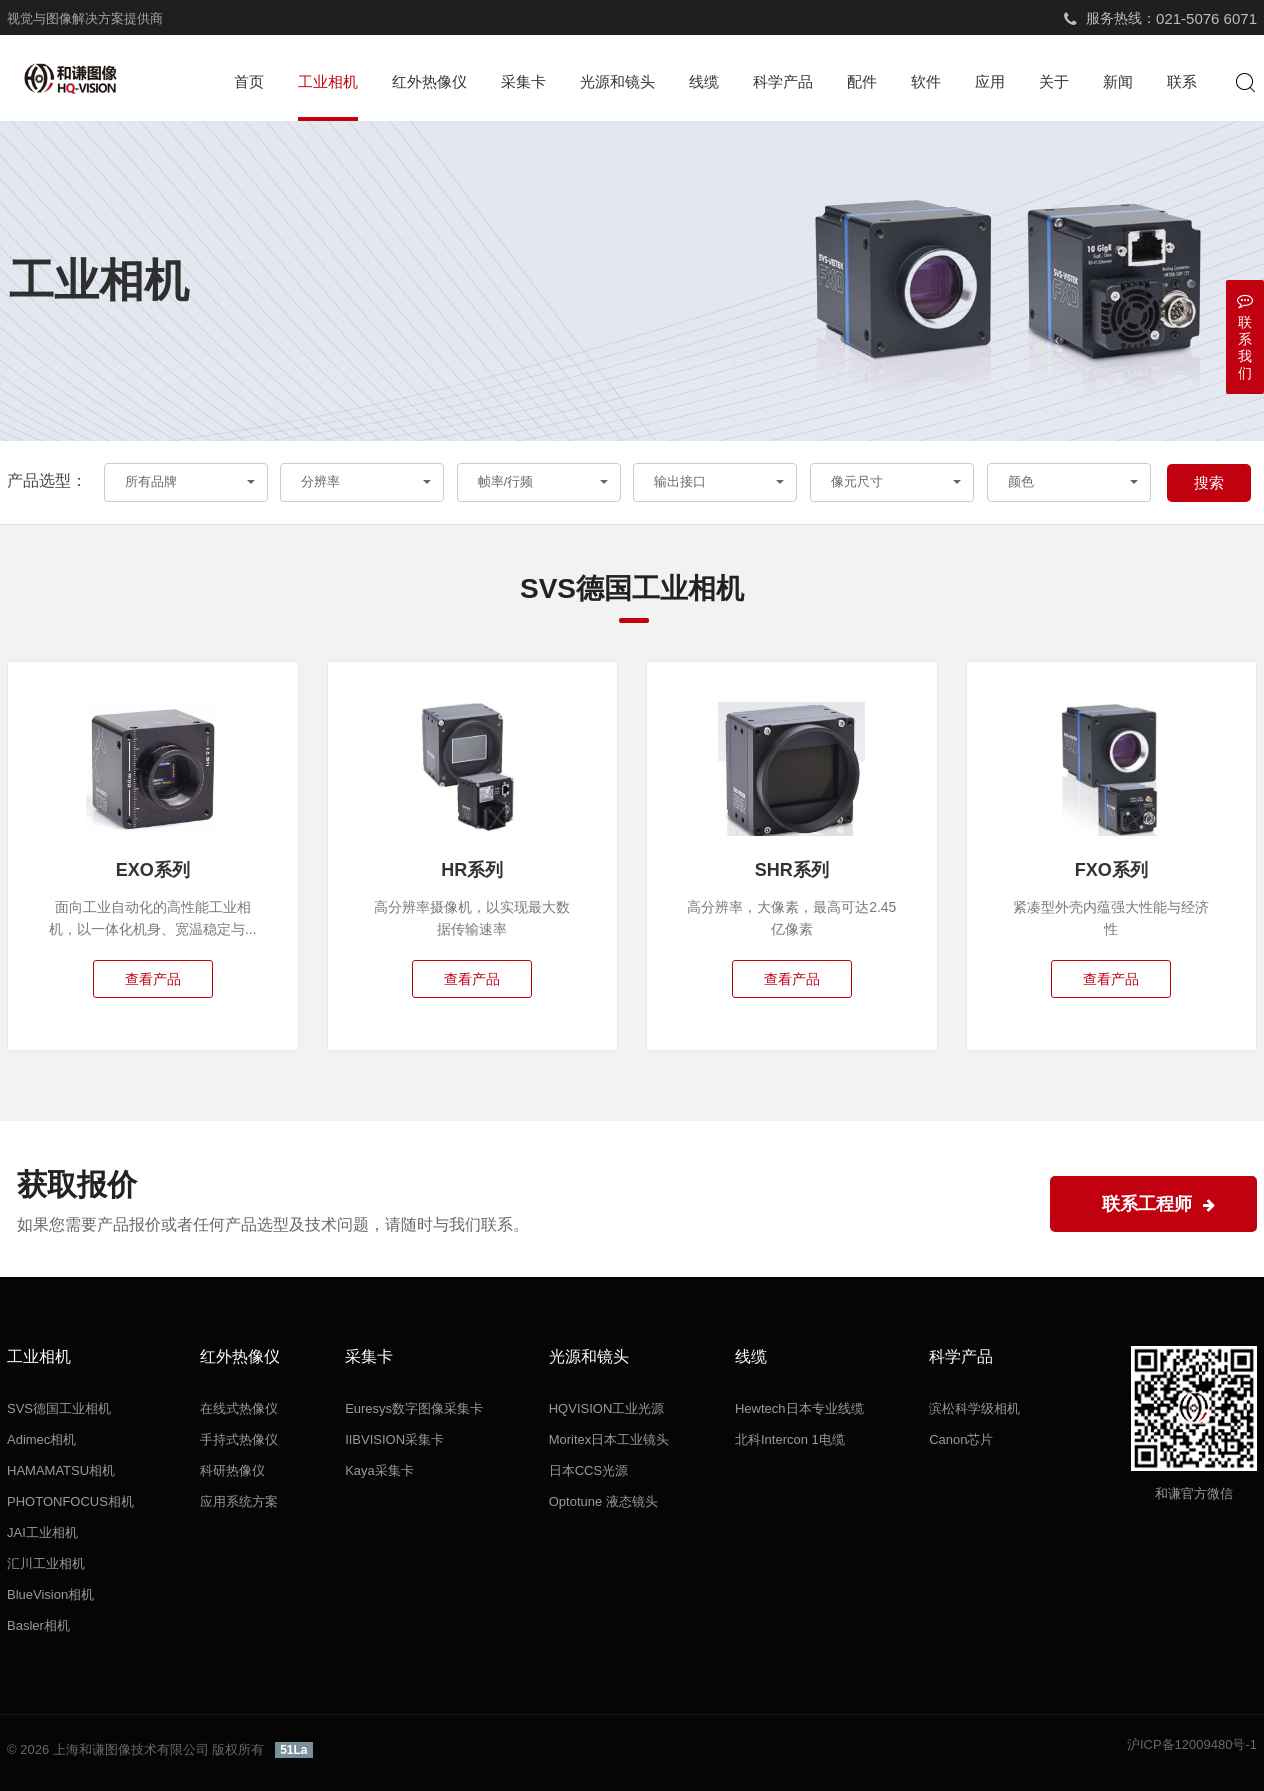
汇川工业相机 (46, 1563)
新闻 (1118, 81)
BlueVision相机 (50, 1594)
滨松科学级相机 (974, 1408)
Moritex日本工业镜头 (609, 1439)
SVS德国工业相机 (59, 1408)
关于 (1054, 81)
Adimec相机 (41, 1439)
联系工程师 (1158, 1204)
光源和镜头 (617, 81)
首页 (249, 81)
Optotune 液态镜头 (603, 1501)
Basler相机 (38, 1625)
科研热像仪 (232, 1470)
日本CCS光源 (588, 1470)
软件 (926, 81)
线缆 (704, 81)
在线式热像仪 (239, 1408)
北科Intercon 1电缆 (790, 1439)
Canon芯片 (961, 1439)
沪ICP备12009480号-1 (1192, 1744)
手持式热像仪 (239, 1439)
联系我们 (1245, 336)
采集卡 (523, 81)
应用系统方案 (239, 1501)
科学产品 (783, 81)
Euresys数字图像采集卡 (414, 1408)
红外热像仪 (429, 81)
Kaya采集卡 (379, 1470)
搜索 (1209, 482)
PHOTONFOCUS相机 (70, 1501)
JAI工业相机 (42, 1532)
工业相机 (328, 81)
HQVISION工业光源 (607, 1408)
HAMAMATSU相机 (61, 1470)
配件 (862, 81)
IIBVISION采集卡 (394, 1439)
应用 (990, 81)
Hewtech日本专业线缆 (799, 1408)
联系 (1182, 81)
